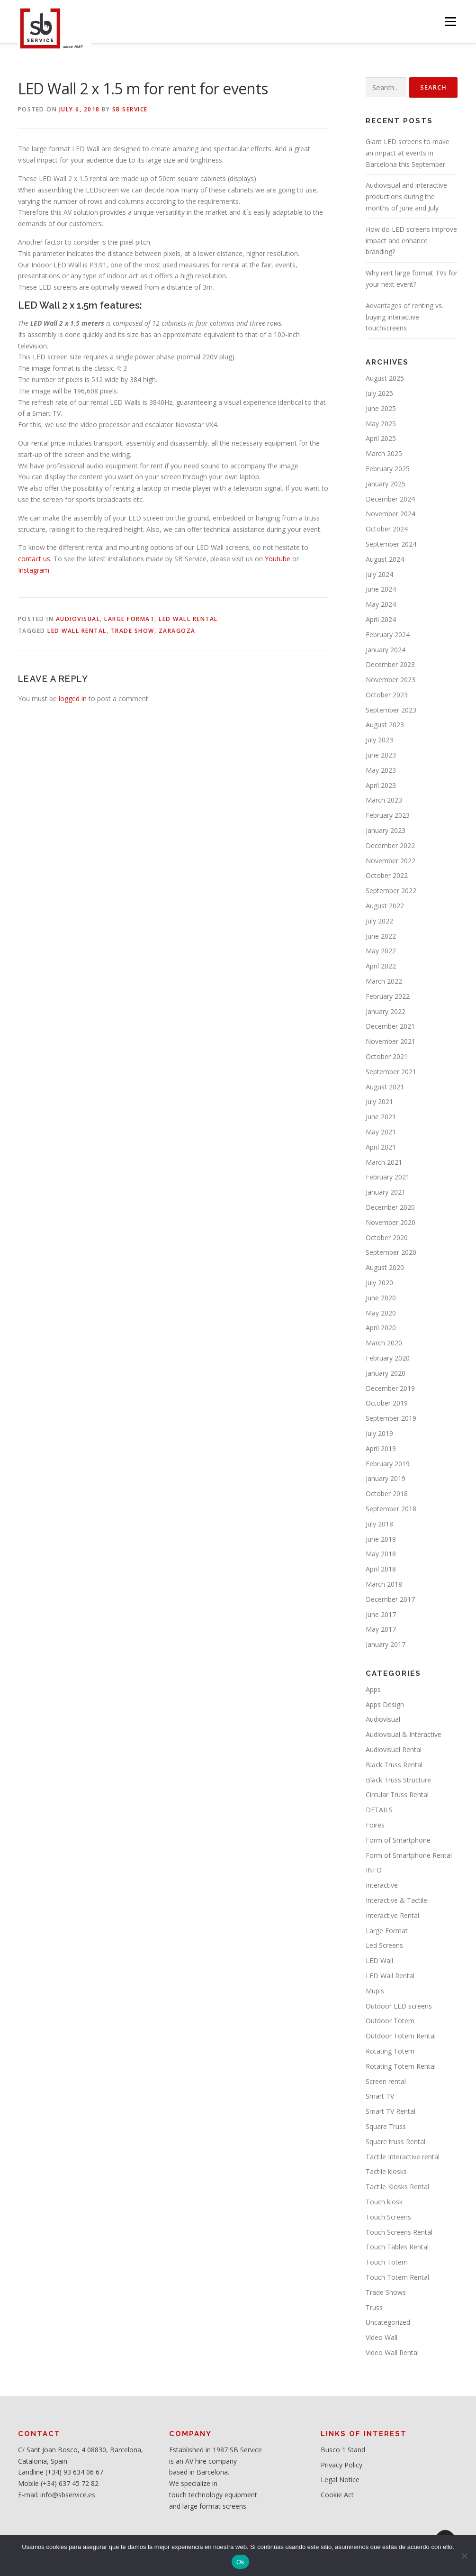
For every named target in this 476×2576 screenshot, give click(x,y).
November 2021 (390, 1041)
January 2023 (385, 830)
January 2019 (385, 1478)
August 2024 (385, 559)
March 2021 (384, 1162)
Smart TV (380, 2096)
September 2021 (391, 1071)
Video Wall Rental (392, 2352)
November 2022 (390, 860)
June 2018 (381, 1539)
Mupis (375, 1990)
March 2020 (384, 1342)
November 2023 (390, 679)
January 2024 (385, 649)
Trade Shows (386, 2292)
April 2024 (381, 619)
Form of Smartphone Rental (409, 1855)
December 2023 (390, 664)
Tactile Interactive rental (403, 2156)
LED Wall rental (77, 631)
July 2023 (379, 739)
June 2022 (381, 936)
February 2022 (388, 996)
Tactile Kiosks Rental (397, 2186)
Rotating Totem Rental (401, 2066)
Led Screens (384, 1945)
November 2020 (390, 1222)
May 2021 (381, 1131)
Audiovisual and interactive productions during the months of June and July (406, 196)
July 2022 (379, 920)
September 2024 (391, 543)
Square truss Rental (395, 2141)
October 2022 (387, 875)
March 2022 (384, 981)
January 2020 (385, 1373)
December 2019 (390, 1388)
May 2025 (381, 423)
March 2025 (384, 453)
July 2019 (379, 1433)
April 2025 (381, 438)
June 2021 (381, 1116)
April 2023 (381, 785)
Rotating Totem (390, 2050)
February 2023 (388, 815)
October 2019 (387, 1402)
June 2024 (381, 589)
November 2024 (390, 513)
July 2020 (379, 1282)
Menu (450, 21)
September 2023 (391, 709)
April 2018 (381, 1568)
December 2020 (390, 1207)
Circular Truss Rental (397, 1794)
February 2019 (388, 1463)
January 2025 (385, 483)
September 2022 (391, 890)
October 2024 (387, 528)
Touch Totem (387, 2261)
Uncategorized (388, 2322)
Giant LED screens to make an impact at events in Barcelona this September (407, 153)
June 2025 (381, 408)
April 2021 (381, 1146)
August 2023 (385, 724)
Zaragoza (177, 631)
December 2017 (390, 1599)
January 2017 (385, 1644)
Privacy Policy (341, 2464)
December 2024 (390, 498)
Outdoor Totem (390, 2020)
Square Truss (386, 2126)
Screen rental (386, 2081)
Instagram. (34, 570)
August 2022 (385, 905)
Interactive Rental (392, 1915)
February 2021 (388, 1176)
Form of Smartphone (398, 1840)
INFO (374, 1869)
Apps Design (385, 1704)
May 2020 (381, 1312)
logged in (73, 698)
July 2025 (379, 393)
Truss (374, 2307)
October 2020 (387, 1237)
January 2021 (385, 1192)
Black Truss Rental (394, 1764)
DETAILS (379, 1809)
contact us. (35, 558)
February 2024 (388, 634)
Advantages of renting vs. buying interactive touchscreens (404, 317)
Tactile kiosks (386, 2171)
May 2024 (381, 604)
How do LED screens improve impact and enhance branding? (411, 240)
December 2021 (390, 1026)
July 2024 (379, 574)
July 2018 (379, 1523)
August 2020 (385, 1267)
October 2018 (387, 1493)
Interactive (382, 1885)
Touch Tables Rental (397, 2246)
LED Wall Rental (188, 619)
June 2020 (381, 1297)
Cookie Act (337, 2494)
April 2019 (381, 1448)
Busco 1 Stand (343, 2449)
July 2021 (379, 1101)
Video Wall (381, 2337)
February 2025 (388, 468)
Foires (375, 1824)
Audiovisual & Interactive (403, 1734)
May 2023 (381, 770)
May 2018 (381, 1553)
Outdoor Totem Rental (401, 2035)
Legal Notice (340, 2479)
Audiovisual (78, 619)
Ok (240, 2562)
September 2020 (391, 1252)
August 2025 (385, 378)
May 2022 (381, 950)
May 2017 (381, 1629)
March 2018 (384, 1584)
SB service (130, 109)
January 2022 (385, 1011)
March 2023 (384, 799)
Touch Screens (388, 2216)
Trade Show (132, 631)
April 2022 (381, 965)
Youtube (276, 558)
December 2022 (390, 845)
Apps (373, 1689)
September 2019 (391, 1418)
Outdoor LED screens (399, 2005)
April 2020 (381, 1327)
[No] (464, 2555)
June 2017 (381, 1614)
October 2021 (387, 1056)
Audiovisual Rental (394, 1749)
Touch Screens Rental (399, 2232)
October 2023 (387, 694)
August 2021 (385, 1086)
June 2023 (381, 754)
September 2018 (391, 1508)
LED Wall (379, 1960)
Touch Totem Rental (397, 2277)
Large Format (129, 619)
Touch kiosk (384, 2201)
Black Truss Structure (398, 1779)
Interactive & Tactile (396, 1900)
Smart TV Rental (390, 2111)
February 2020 (388, 1357)
